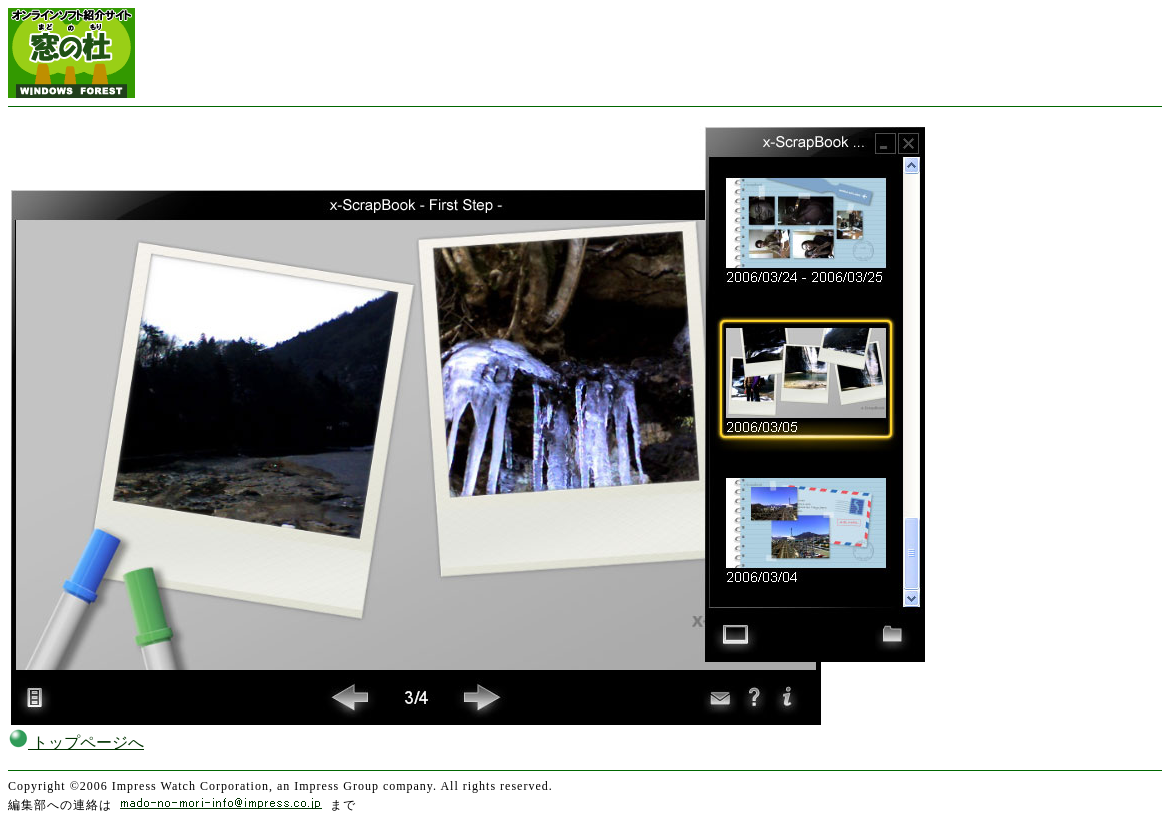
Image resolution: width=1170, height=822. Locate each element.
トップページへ (76, 742)
